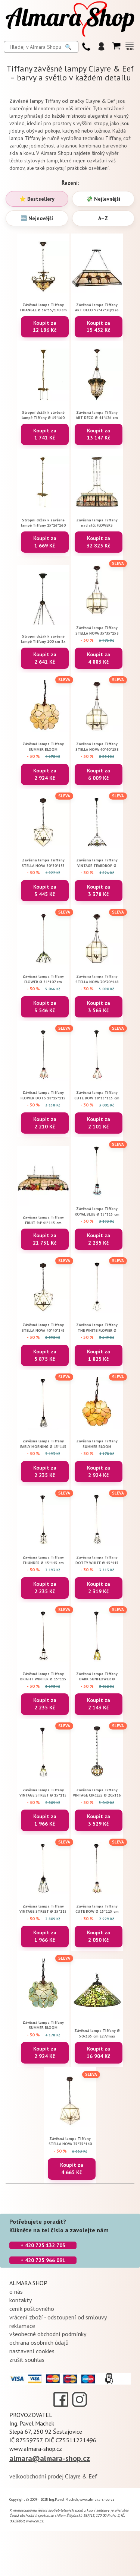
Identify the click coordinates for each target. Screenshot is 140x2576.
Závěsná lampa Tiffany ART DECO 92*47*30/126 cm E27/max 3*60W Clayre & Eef (97, 307)
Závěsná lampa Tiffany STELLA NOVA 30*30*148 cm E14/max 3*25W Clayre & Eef (97, 979)
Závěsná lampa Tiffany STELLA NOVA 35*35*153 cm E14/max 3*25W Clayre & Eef (97, 630)
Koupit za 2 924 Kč (44, 774)
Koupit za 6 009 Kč (98, 774)
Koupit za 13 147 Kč (98, 434)
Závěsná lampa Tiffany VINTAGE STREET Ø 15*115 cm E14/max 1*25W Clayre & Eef (43, 1793)
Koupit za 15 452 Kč (98, 327)
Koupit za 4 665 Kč (71, 2169)
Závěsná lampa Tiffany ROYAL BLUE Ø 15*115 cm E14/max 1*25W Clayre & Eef (97, 1211)
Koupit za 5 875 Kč (44, 1355)
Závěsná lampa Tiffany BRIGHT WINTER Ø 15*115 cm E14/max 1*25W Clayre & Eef (43, 1676)
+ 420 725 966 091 (43, 2260)
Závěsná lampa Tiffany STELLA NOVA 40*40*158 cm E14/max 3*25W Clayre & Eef (97, 746)
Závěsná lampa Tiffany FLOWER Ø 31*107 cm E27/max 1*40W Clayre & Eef (43, 979)
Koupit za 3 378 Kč (98, 890)
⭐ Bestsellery (37, 199)
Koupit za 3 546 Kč (44, 1007)
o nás (16, 2291)
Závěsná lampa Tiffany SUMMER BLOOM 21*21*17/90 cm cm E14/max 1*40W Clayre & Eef (43, 2025)
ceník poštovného (31, 2308)
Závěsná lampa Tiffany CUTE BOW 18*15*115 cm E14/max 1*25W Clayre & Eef (96, 1095)
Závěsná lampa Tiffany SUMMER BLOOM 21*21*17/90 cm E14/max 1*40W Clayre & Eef (43, 746)
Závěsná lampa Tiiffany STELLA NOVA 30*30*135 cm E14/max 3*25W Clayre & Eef (43, 863)
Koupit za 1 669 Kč (44, 542)
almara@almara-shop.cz (49, 2458)
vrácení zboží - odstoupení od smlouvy (58, 2317)
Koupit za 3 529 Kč (98, 1820)
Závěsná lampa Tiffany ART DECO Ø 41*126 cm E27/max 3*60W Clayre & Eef (97, 415)
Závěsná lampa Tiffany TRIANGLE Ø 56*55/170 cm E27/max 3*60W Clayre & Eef (43, 307)
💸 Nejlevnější (103, 199)
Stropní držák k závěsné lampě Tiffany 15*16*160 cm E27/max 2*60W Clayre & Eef (43, 523)
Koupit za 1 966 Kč (44, 1820)
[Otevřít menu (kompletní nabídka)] (129, 46)
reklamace (22, 2325)
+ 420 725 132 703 (43, 2245)
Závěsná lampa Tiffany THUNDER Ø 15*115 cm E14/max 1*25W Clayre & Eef (43, 1560)
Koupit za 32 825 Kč (98, 542)
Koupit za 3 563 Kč (98, 1007)
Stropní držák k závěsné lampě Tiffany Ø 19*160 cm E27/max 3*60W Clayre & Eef (43, 415)
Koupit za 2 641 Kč (44, 658)
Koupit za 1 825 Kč (98, 1355)
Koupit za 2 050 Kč (98, 1936)
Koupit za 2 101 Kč (98, 1123)
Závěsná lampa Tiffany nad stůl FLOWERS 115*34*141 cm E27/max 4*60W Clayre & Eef (97, 523)
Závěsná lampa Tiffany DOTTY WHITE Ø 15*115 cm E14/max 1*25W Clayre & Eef (97, 1560)
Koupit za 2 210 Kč (44, 1123)
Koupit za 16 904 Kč (98, 2052)
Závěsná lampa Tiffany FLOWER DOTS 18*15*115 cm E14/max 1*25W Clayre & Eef (43, 1095)
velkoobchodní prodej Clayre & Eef (53, 2476)
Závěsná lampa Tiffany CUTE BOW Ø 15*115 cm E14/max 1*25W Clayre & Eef (97, 1909)
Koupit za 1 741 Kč (44, 434)
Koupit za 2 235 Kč (98, 1239)
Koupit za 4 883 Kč (98, 658)
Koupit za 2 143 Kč (98, 1704)
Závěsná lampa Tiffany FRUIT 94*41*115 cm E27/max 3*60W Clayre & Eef (43, 1220)
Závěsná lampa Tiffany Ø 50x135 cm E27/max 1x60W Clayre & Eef (97, 2033)
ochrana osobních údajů (39, 2342)
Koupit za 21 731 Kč (44, 1239)
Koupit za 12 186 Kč (44, 327)
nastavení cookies (32, 2351)
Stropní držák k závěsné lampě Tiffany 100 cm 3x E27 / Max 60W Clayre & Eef (43, 639)
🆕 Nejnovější (37, 218)
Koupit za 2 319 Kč (98, 1588)
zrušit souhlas (26, 2359)
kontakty (20, 2300)
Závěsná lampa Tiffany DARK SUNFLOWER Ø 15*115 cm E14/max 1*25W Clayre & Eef (97, 1676)
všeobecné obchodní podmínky (47, 2334)
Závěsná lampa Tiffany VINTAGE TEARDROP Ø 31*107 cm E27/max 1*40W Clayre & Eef (97, 863)
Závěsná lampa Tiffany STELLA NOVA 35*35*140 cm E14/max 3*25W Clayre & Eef (70, 2141)
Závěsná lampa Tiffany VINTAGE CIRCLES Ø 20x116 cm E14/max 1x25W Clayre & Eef (97, 1793)
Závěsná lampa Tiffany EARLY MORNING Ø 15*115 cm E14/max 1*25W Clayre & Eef (43, 1444)
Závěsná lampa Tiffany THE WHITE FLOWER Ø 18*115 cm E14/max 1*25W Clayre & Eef (97, 1327)
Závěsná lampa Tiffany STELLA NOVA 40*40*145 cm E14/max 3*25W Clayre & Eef (43, 1327)
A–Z (103, 218)
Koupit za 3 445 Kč (44, 890)
